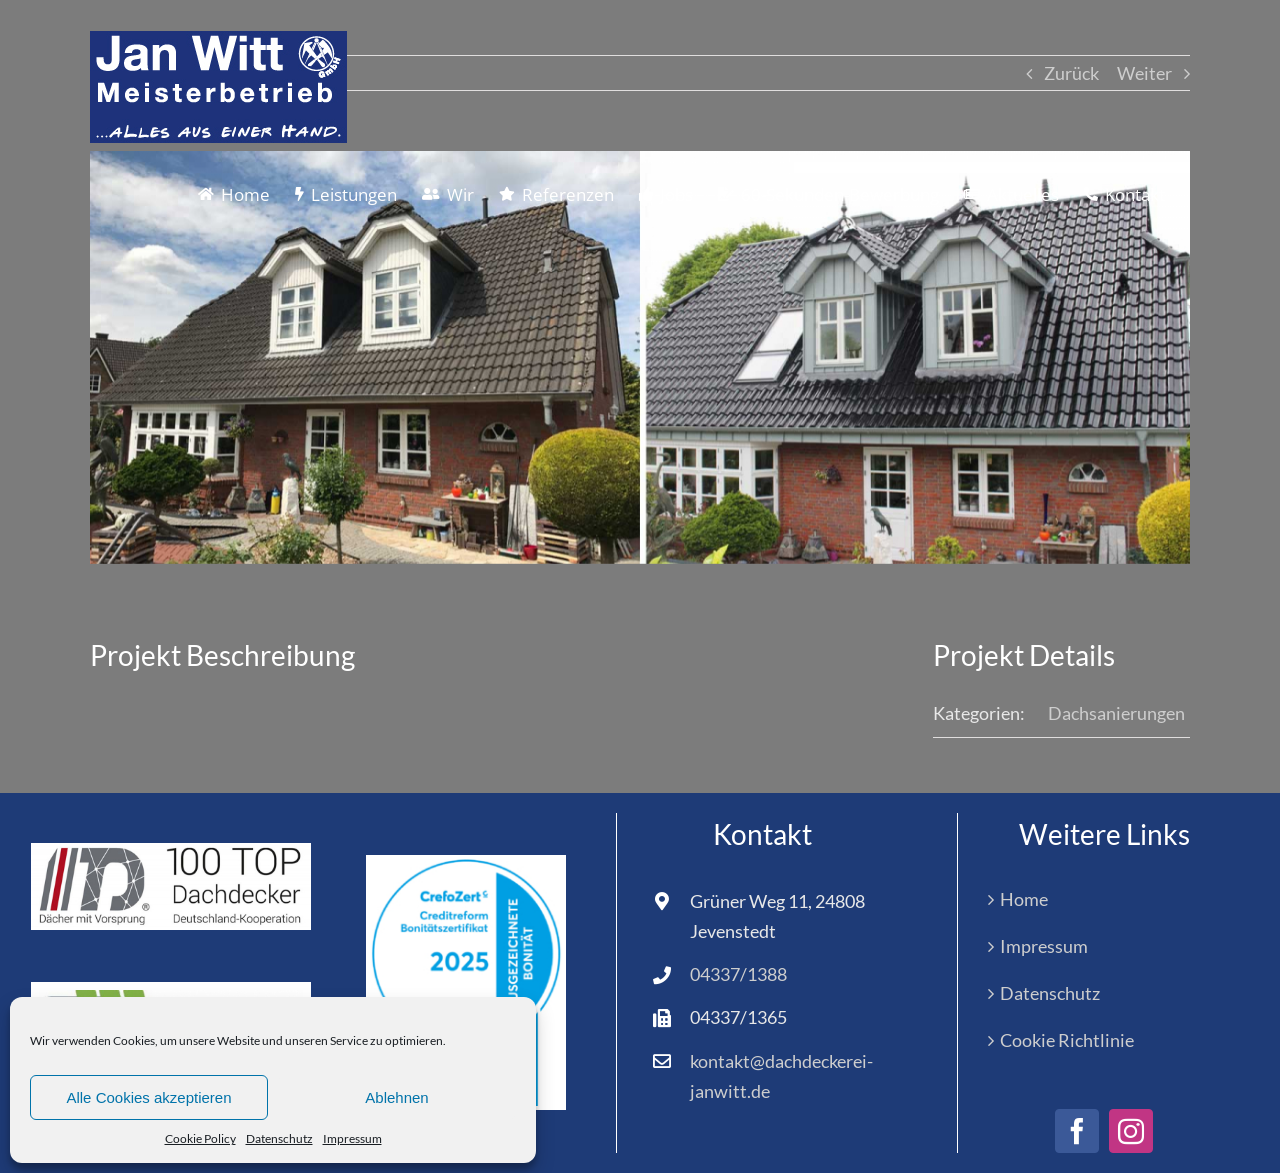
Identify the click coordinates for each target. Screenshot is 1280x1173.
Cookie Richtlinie (1067, 1040)
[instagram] (1131, 1131)
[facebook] (1077, 1131)
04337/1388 (738, 974)
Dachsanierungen (1116, 713)
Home (1024, 899)
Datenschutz (279, 1138)
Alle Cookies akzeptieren (148, 1097)
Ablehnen (396, 1097)
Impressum (352, 1138)
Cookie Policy (200, 1138)
